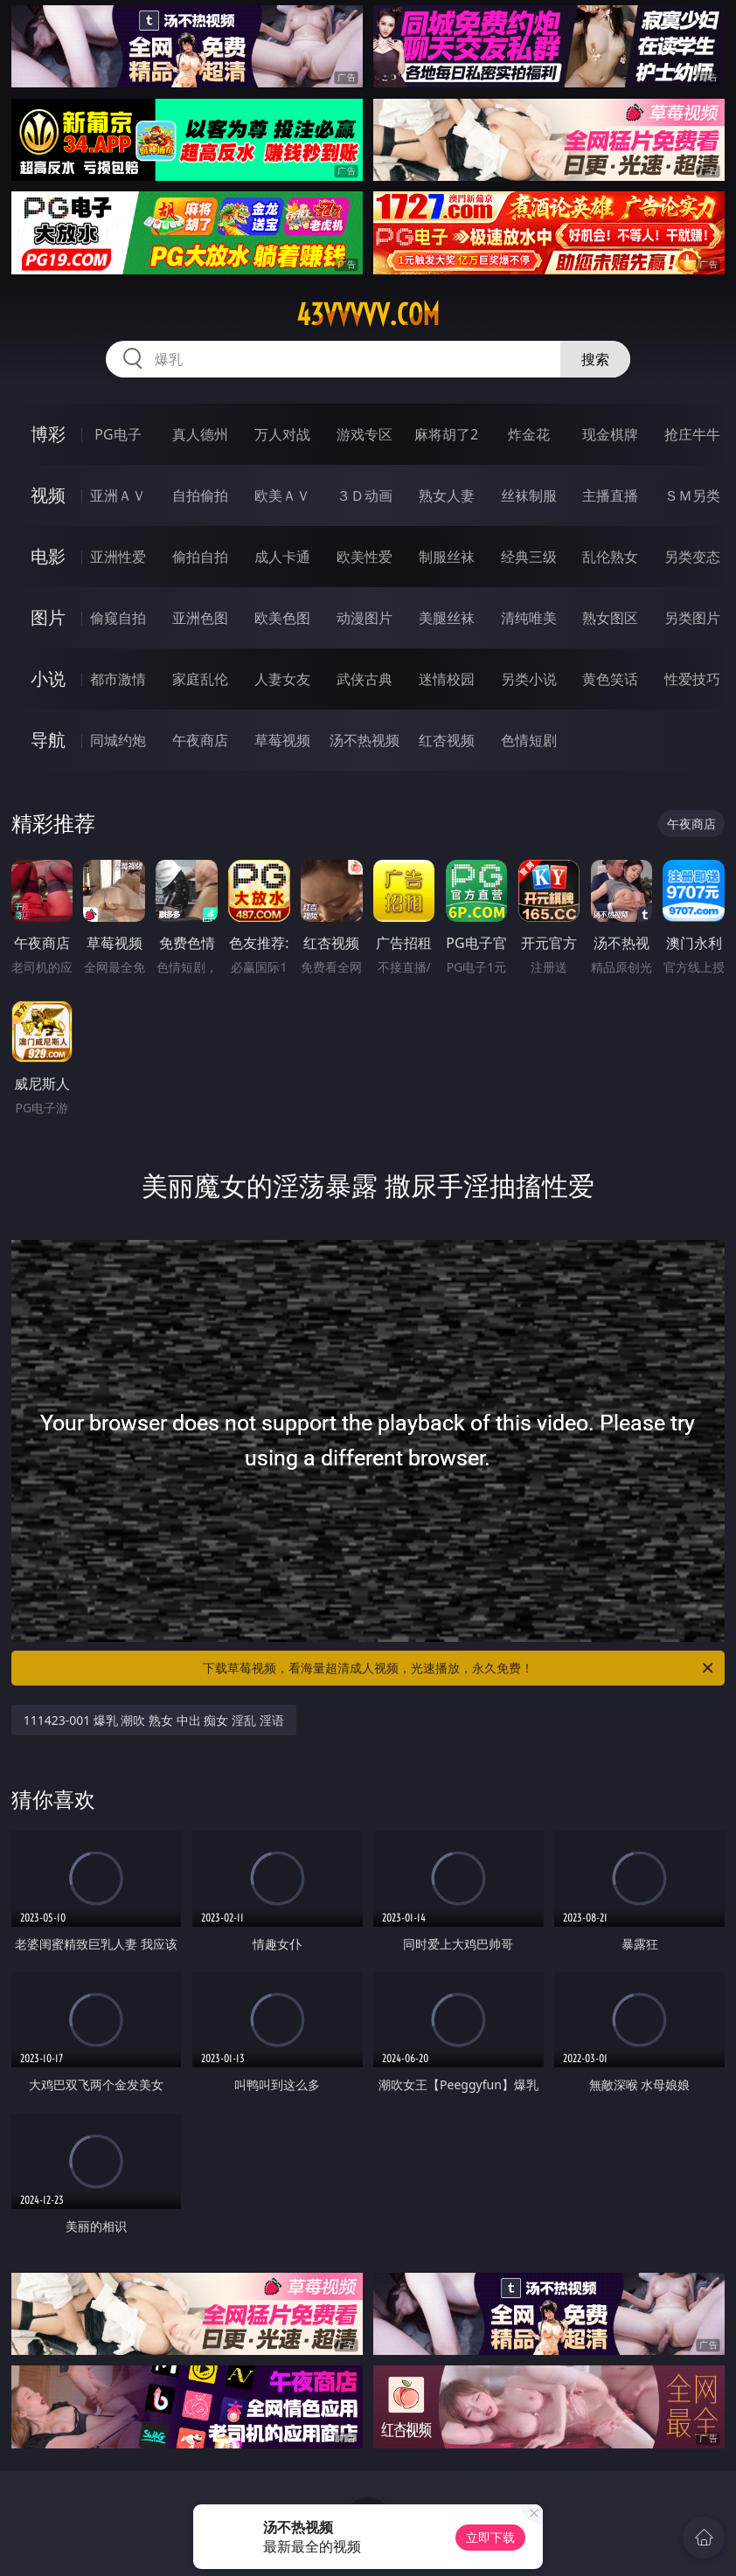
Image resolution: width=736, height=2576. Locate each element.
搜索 (595, 359)
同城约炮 (118, 740)
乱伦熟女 (610, 556)
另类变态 (692, 556)
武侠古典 (364, 679)
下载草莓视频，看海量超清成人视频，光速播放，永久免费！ (459, 1668)
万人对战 (282, 434)
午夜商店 (200, 740)
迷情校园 (447, 679)
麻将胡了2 (446, 434)
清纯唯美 (529, 617)
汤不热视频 (364, 740)
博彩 (48, 434)
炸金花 (529, 434)
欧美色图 (282, 617)
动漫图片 (364, 617)
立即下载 (490, 2537)
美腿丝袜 (447, 617)
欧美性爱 (364, 556)
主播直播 (610, 495)
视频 (48, 495)
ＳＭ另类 (692, 495)
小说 (48, 678)
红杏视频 (447, 740)
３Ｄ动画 (364, 495)
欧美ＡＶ (282, 495)
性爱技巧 (692, 679)
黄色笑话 (610, 679)
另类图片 (692, 617)
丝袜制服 (529, 495)
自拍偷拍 (200, 495)
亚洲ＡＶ (118, 495)
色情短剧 (529, 740)
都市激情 (118, 679)
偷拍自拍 (200, 556)
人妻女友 (282, 679)
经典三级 (529, 556)
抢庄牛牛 (692, 434)
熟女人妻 (447, 495)
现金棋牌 (610, 434)
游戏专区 (364, 434)
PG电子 (117, 434)
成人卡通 (282, 556)
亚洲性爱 (118, 556)
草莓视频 (282, 740)
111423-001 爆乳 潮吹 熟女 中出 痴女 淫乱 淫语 (154, 1720)
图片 (48, 617)
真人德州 (200, 434)
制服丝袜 (447, 556)
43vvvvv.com (368, 314)
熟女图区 (610, 617)
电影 (48, 556)
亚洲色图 (200, 617)
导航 (48, 739)
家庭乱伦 (200, 679)
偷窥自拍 (118, 617)
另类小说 (529, 679)
